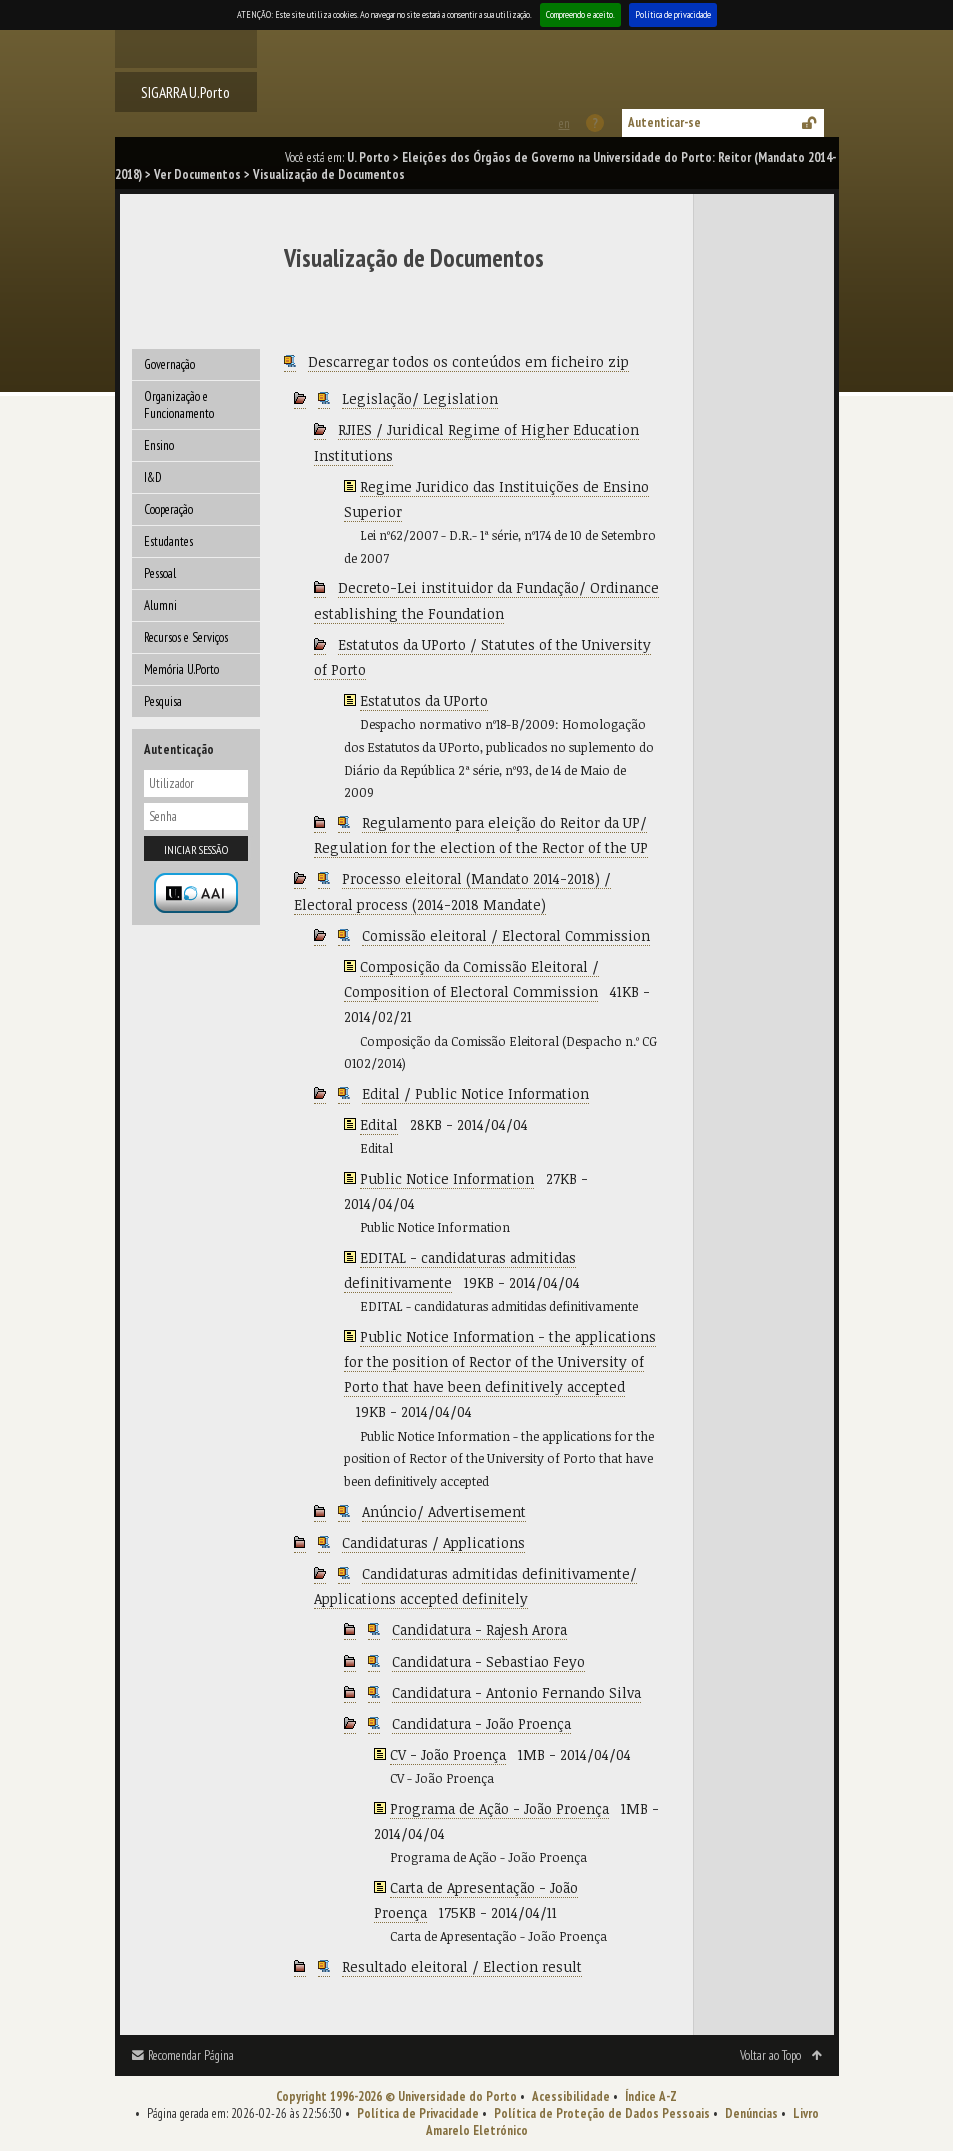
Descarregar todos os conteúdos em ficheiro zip (468, 361)
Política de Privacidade (418, 2113)
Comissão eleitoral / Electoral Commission (506, 935)
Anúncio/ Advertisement (444, 1511)
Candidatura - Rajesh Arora (479, 1629)
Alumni (160, 605)
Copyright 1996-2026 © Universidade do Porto (396, 2096)
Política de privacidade (673, 14)
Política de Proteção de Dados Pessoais (602, 2113)
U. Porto (368, 157)
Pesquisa (163, 701)
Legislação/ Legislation (420, 398)
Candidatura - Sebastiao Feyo (488, 1661)
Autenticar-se (664, 122)
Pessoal (160, 573)
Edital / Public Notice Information (475, 1093)
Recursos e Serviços (186, 637)
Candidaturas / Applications (433, 1542)
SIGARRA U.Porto (185, 92)
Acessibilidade (571, 2096)
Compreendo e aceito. (580, 14)
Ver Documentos (197, 174)
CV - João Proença (448, 1754)
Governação (169, 364)
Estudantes (168, 541)
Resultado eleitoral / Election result (462, 1966)
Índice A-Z (651, 2096)
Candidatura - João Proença (481, 1723)
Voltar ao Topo (770, 2055)
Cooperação (168, 509)
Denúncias (751, 2113)
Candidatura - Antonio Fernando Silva (516, 1692)
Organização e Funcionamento (179, 405)
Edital (379, 1124)
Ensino (159, 445)
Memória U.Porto (181, 669)
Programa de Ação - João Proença (499, 1808)
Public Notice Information (447, 1178)
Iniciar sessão (196, 849)
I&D (153, 477)
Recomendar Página (191, 2055)
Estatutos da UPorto (424, 700)
